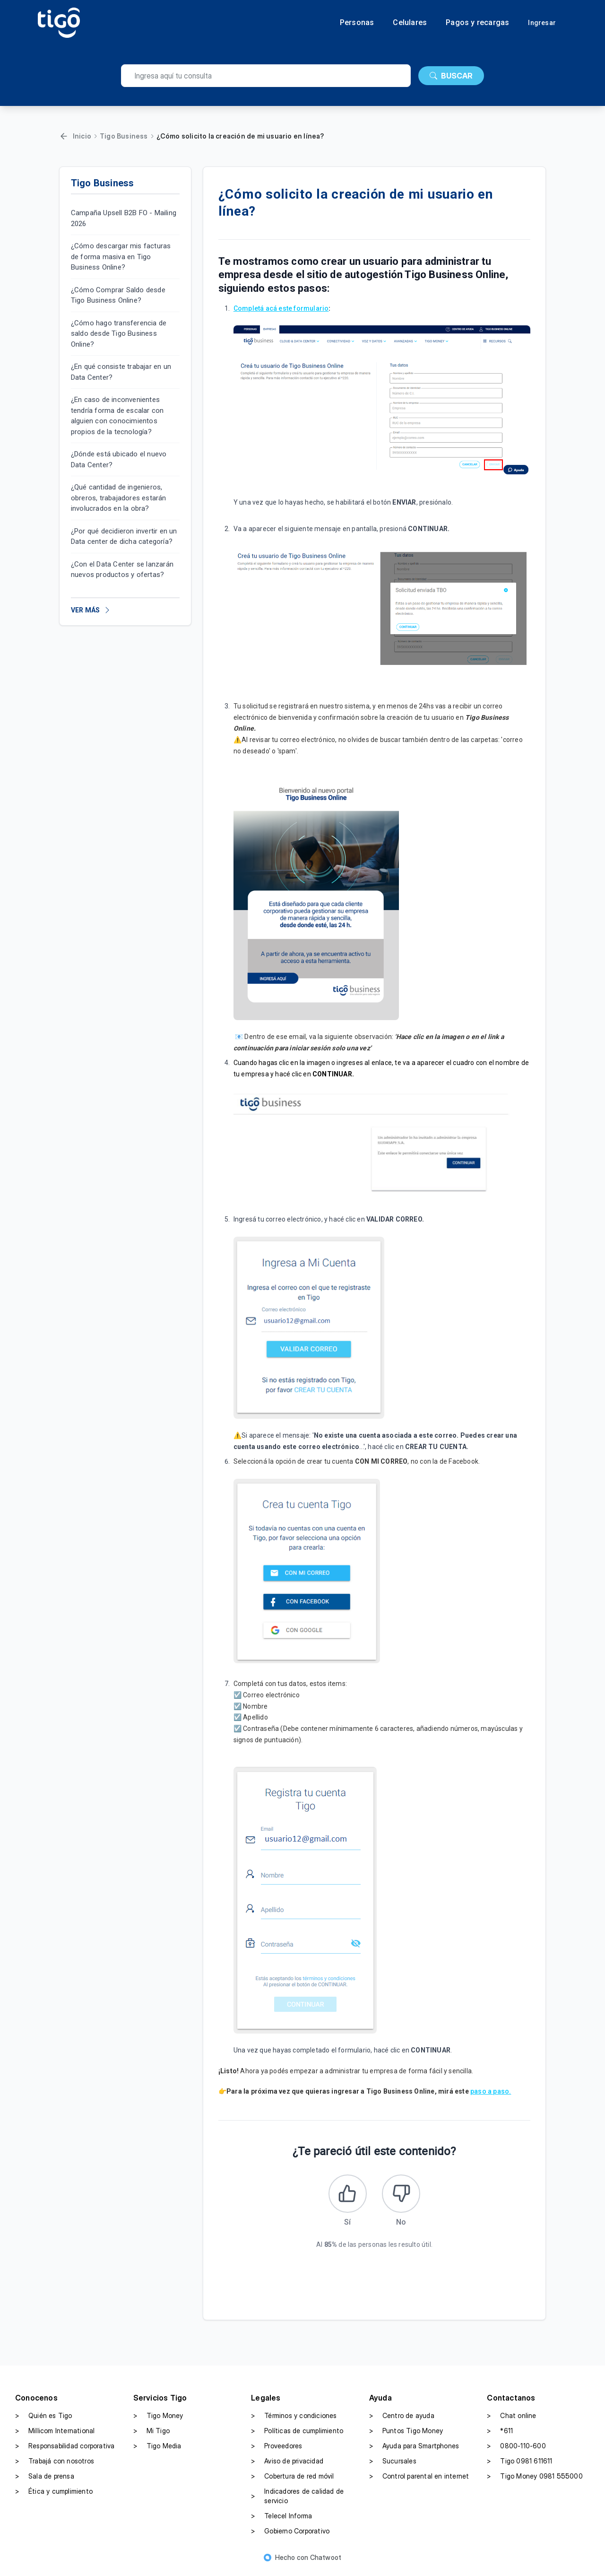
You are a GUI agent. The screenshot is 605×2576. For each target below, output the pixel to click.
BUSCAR (451, 75)
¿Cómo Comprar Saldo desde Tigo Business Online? (118, 295)
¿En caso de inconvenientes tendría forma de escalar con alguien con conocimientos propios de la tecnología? (117, 415)
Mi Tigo (151, 2435)
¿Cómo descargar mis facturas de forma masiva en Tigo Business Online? (121, 256)
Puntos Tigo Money (406, 2435)
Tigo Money (158, 2420)
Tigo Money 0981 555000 (534, 2480)
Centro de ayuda (401, 2420)
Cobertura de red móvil (292, 2480)
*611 (500, 2435)
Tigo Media (157, 2450)
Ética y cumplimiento (54, 2495)
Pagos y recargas (477, 22)
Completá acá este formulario (281, 308)
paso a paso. (490, 2091)
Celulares (410, 22)
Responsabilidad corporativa (64, 2450)
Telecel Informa (281, 2520)
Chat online (511, 2420)
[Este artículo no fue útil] (403, 2195)
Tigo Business (124, 136)
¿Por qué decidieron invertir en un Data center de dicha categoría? (124, 536)
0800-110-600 (516, 2450)
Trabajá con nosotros (54, 2465)
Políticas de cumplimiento (297, 2435)
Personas (357, 22)
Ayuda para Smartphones (414, 2450)
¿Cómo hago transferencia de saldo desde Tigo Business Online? (118, 334)
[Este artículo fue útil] (345, 2195)
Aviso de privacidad (287, 2465)
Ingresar (542, 22)
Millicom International (55, 2435)
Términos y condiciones (294, 2420)
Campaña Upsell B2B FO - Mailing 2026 (123, 218)
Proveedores (276, 2450)
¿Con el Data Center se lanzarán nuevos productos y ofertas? (122, 569)
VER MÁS (91, 610)
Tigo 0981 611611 (519, 2465)
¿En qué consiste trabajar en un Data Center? (121, 372)
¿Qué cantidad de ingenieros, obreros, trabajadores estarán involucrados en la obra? (118, 498)
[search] (266, 76)
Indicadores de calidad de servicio (297, 2500)
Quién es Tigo (43, 2420)
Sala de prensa (44, 2480)
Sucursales (392, 2465)
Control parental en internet (419, 2480)
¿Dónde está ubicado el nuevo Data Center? (119, 459)
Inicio (82, 136)
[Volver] (64, 136)
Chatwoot (326, 2562)
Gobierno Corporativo (290, 2535)
